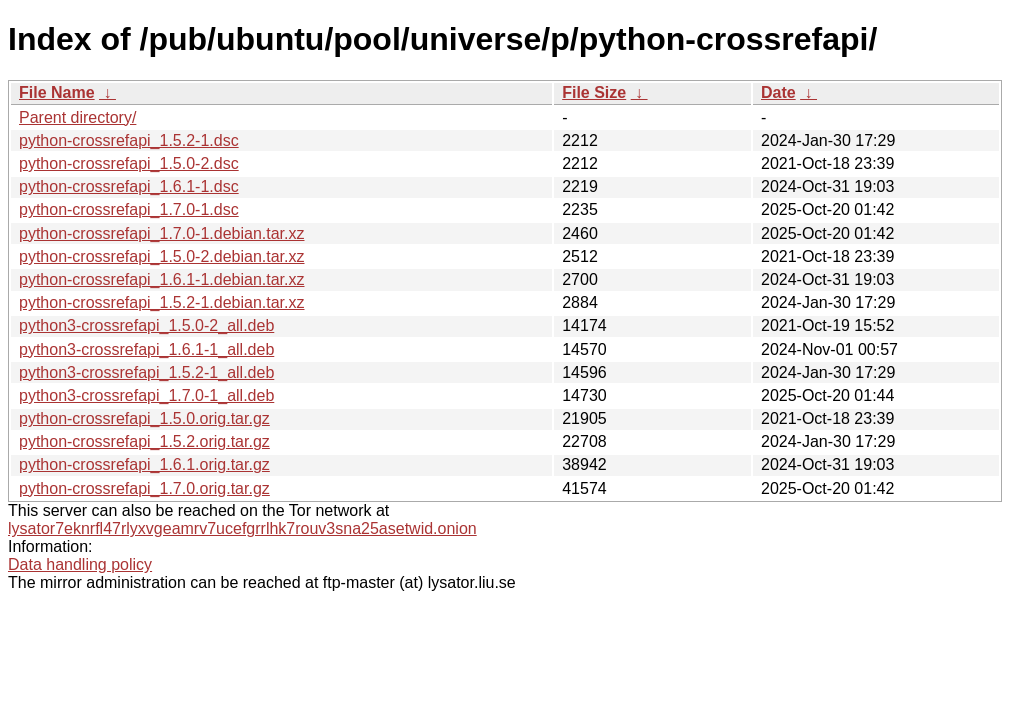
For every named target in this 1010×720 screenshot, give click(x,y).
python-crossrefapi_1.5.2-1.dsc (129, 140)
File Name (57, 92)
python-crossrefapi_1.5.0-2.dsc (129, 163)
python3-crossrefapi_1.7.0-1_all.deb (146, 395)
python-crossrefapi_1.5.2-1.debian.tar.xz (162, 302)
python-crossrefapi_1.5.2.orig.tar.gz (144, 441)
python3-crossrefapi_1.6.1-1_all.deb (146, 349)
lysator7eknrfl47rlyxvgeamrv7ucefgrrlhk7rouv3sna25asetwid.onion (242, 528)
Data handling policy (80, 564)
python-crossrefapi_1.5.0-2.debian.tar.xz (162, 256)
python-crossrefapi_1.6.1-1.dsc (129, 186)
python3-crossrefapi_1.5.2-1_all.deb (146, 372)
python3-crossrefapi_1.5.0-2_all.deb (146, 325)
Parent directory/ (77, 117)
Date (778, 92)
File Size (594, 92)
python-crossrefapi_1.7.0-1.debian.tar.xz (162, 233)
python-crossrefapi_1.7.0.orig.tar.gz (144, 488)
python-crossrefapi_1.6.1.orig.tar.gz (144, 464)
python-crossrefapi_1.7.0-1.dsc (129, 209)
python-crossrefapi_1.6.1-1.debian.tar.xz (162, 279)
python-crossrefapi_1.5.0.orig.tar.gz (144, 418)
